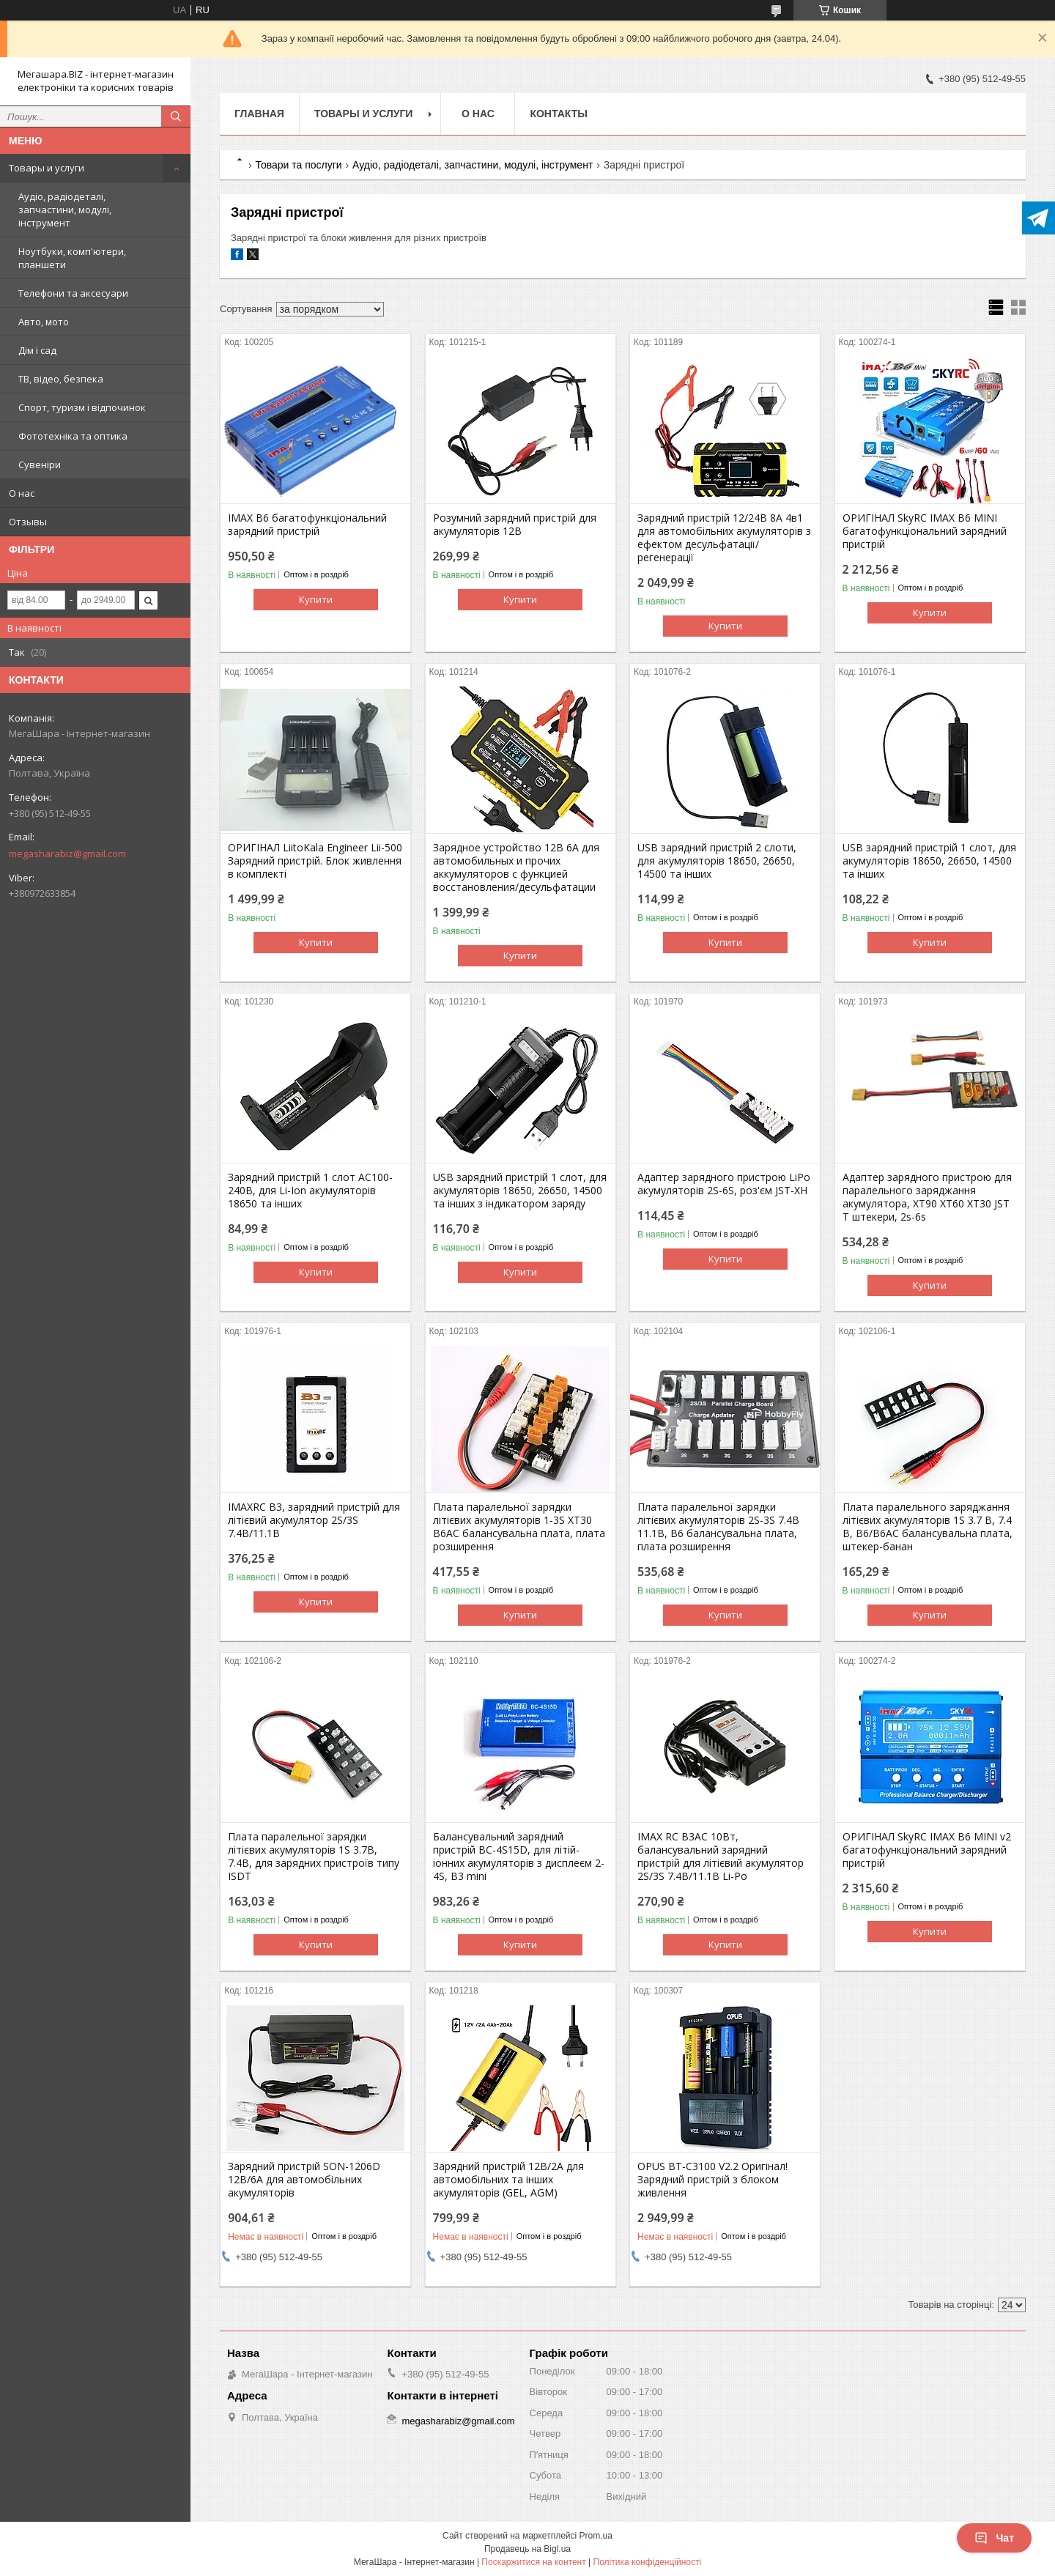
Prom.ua (596, 2536)
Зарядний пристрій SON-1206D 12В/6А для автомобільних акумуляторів (304, 2179)
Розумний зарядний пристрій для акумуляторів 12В (514, 524)
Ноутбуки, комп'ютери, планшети (72, 258)
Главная (259, 113)
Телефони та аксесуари (73, 293)
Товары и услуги (46, 167)
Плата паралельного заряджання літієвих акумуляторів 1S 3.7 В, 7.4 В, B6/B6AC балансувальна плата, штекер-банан (928, 1526)
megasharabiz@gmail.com (67, 853)
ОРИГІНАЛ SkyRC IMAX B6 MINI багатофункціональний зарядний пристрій (925, 531)
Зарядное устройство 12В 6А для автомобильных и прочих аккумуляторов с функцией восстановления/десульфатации (516, 867)
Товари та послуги (298, 165)
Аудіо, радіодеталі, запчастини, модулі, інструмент (64, 209)
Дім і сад (37, 350)
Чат (994, 2537)
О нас (21, 493)
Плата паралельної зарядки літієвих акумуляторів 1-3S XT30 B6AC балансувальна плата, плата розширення (519, 1526)
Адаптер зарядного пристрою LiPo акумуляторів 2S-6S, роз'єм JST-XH (723, 1184)
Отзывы (28, 521)
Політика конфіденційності (647, 2562)
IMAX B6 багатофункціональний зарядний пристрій (307, 524)
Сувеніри (39, 464)
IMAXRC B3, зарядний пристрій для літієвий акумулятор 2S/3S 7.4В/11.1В (314, 1520)
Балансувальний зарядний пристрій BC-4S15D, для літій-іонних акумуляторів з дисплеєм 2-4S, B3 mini (518, 1856)
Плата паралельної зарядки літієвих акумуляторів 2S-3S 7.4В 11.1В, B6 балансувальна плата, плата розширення (718, 1526)
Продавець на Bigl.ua (527, 2549)
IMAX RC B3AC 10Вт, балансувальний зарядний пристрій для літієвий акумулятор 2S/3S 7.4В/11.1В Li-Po (720, 1856)
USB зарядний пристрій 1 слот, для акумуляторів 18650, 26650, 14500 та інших (929, 861)
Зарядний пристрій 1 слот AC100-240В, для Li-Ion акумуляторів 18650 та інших (310, 1190)
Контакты (558, 113)
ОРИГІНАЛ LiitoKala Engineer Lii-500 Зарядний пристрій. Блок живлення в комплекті (315, 861)
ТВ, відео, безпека (60, 378)
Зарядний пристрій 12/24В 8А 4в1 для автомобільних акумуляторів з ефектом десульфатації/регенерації (724, 537)
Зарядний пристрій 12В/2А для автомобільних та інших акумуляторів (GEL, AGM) (508, 2179)
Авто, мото (43, 321)
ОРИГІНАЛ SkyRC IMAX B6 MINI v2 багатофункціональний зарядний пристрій (927, 1850)
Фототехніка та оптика (72, 436)
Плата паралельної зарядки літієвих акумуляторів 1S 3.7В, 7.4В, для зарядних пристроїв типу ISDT (313, 1856)
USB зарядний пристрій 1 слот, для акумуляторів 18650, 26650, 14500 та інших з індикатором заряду (520, 1190)
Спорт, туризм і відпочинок (82, 407)
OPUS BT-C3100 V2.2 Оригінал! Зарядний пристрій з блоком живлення (712, 2179)
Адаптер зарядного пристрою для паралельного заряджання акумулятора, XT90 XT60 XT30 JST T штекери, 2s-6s (927, 1197)
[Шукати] (175, 116)
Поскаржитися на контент (533, 2562)
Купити (316, 599)
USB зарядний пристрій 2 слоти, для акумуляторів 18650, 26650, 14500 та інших (716, 861)
